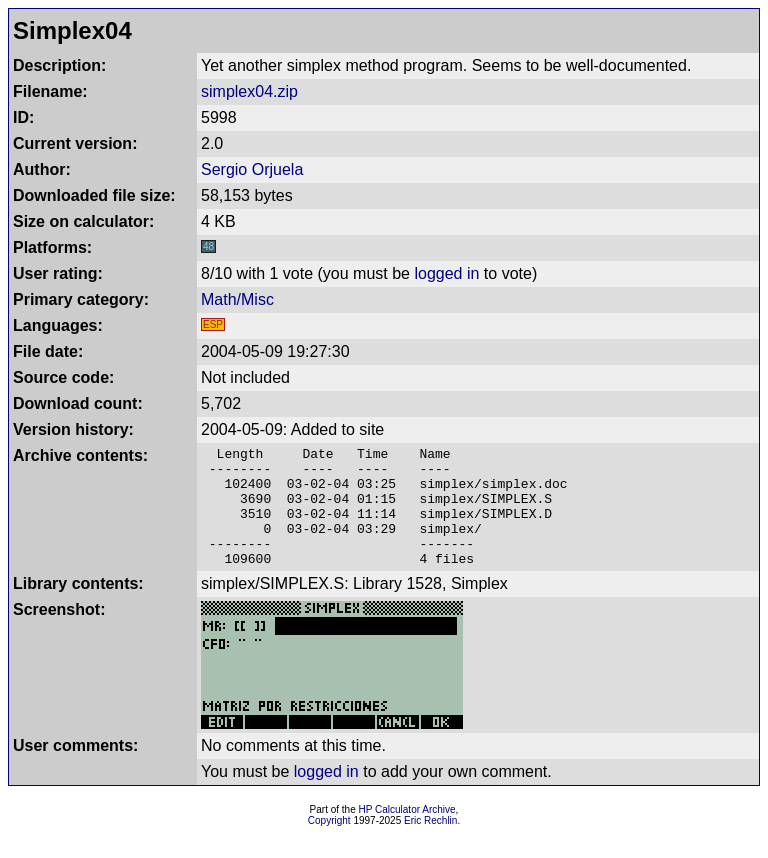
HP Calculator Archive (407, 833)
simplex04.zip (249, 91)
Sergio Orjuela (252, 169)
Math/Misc (237, 299)
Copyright (329, 844)
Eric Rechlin (430, 844)
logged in (446, 273)
